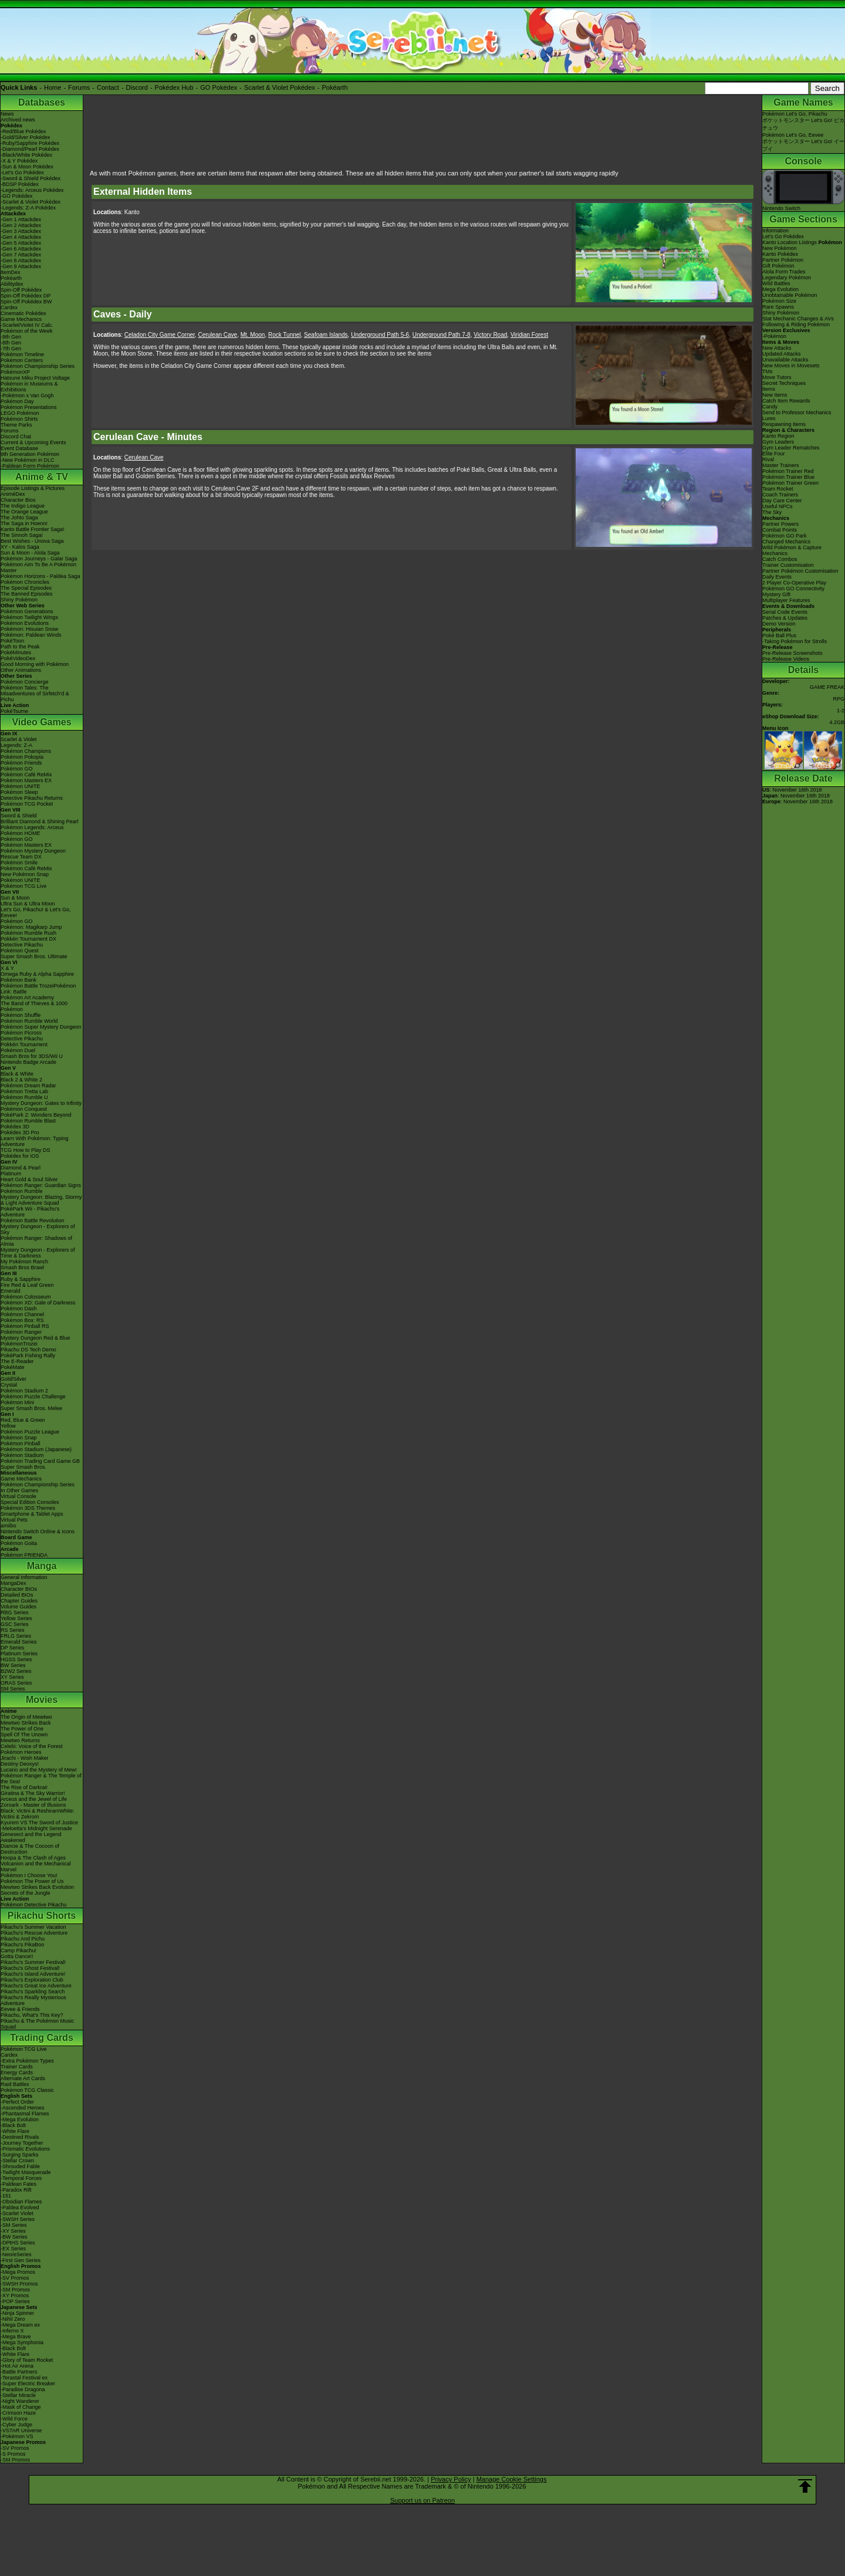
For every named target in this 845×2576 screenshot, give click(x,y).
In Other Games (19, 1490)
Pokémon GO (17, 769)
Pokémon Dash (19, 1308)
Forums (79, 87)
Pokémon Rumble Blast (28, 1121)
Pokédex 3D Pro (20, 1132)
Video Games (41, 722)
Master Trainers (780, 465)
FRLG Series (16, 1636)
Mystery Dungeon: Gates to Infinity (41, 1103)
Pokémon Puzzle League (30, 1432)
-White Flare (15, 2131)
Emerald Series (19, 1642)
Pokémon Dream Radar (28, 1085)
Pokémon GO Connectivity (793, 588)
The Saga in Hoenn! (24, 523)
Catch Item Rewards (786, 401)
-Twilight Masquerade (26, 2172)
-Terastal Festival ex (24, 2378)
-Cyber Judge (16, 2425)
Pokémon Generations (27, 611)
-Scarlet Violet (17, 2213)
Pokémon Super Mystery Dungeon (41, 1027)
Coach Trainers (780, 495)
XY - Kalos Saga (20, 547)
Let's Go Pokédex (783, 236)
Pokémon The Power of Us (32, 1881)
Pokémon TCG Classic (27, 2090)
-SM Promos (15, 2290)
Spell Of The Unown (24, 1734)
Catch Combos (779, 559)
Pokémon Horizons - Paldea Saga (40, 576)
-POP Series (15, 2301)
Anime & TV (41, 477)
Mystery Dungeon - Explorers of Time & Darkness (38, 1253)
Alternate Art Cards (23, 2078)
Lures (769, 418)
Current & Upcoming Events (33, 442)
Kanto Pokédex (780, 254)
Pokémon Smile (19, 863)
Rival (768, 459)
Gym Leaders (778, 442)
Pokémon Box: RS (22, 1320)
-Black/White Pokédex (26, 155)
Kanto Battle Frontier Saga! (33, 529)
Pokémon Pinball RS (25, 1326)
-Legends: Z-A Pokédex (28, 208)
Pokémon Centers (22, 360)
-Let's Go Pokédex (22, 172)
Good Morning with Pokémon (35, 664)
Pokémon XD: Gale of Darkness (38, 1303)
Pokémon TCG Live (23, 886)
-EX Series (13, 2249)
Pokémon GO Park (784, 536)
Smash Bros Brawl (22, 1267)
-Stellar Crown (17, 2160)
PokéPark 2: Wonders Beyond (36, 1115)
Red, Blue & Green (23, 1420)
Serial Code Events (784, 612)
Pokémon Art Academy (27, 997)
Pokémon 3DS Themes (28, 1508)
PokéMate (13, 1367)
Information (775, 231)
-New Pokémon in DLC (28, 460)
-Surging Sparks (20, 2155)
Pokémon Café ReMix (26, 774)
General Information (24, 1577)
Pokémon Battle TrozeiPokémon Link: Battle (38, 989)
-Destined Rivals (20, 2137)
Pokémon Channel (22, 1314)
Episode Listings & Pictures (33, 488)
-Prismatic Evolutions (25, 2149)
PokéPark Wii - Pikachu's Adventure (30, 1212)
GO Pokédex (218, 87)
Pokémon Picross (21, 1033)
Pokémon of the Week (26, 331)
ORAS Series (16, 1683)
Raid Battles (15, 2084)
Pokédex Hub (174, 87)
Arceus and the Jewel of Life (34, 1799)
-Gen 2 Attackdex (21, 225)
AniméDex (13, 494)
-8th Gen (11, 343)
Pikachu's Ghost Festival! (30, 1968)
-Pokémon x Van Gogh (27, 395)
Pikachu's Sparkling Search (33, 1991)
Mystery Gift (776, 594)
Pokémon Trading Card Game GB (40, 1461)
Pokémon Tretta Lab (24, 1091)
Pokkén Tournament (24, 1044)
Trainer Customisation (788, 565)
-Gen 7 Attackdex (21, 255)
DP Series (12, 1648)
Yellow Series (16, 1618)
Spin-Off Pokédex (21, 290)
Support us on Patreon (422, 2500)
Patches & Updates (784, 618)
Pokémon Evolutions (25, 623)
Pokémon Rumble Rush (28, 933)
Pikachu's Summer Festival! (33, 1962)
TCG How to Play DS (25, 1150)
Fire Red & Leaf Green (27, 1285)
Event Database (19, 448)
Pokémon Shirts (19, 419)
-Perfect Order (17, 2102)
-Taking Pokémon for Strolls (794, 641)
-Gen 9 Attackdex (21, 266)
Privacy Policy (451, 2479)
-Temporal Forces (21, 2178)
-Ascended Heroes (23, 2108)
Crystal (9, 1385)
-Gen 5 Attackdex (21, 243)
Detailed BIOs (17, 1595)
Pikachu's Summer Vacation (33, 1927)
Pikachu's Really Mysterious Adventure (33, 2000)
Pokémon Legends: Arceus (32, 827)
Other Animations (21, 670)
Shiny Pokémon (19, 600)
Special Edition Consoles (30, 1502)
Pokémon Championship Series (38, 366)
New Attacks (777, 348)
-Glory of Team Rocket (27, 2360)
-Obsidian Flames (21, 2202)
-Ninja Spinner (17, 2313)
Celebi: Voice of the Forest (32, 1746)
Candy (770, 407)
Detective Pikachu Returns (32, 798)
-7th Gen (11, 348)
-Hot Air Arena (17, 2366)
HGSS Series (16, 1659)
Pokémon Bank (18, 980)
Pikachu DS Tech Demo (28, 1350)
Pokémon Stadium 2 (24, 1391)
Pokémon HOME (20, 833)
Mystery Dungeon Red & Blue (35, 1338)
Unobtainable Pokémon (789, 295)
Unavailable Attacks (785, 360)
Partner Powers (780, 524)
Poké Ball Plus (779, 635)
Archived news (18, 120)
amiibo (8, 1526)
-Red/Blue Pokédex (23, 131)
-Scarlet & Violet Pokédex (30, 202)
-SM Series (14, 2225)
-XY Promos (15, 2295)
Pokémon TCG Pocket (27, 804)
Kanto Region (778, 436)
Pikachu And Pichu (23, 1939)
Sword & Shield (19, 816)
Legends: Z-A (16, 745)
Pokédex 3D (15, 1127)
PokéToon (12, 641)
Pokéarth (334, 87)
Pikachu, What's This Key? (32, 2015)
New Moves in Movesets (791, 366)
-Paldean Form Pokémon (30, 466)
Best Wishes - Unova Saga (32, 541)
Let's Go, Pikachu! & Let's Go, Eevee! (36, 912)
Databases (41, 102)
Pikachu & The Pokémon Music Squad (37, 2024)
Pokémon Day (17, 401)
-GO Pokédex (17, 196)
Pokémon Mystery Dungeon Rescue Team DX (33, 854)
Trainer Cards (17, 2067)
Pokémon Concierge (25, 682)
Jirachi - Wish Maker (25, 1758)
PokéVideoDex (18, 658)
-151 (6, 2196)
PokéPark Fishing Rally (28, 1355)
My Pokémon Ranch (24, 1262)
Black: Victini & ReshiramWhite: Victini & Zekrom (38, 1814)
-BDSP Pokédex (20, 184)
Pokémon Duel (18, 1050)
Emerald (11, 1291)
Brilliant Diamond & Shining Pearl (40, 821)
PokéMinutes (16, 652)
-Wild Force (14, 2419)
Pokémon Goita (19, 1543)
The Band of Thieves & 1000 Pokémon (34, 1006)
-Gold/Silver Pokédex (25, 137)
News (7, 114)
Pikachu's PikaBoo (22, 1945)
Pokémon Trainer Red (788, 471)
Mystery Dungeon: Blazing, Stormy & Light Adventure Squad (41, 1200)
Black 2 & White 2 (21, 1080)
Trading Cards (41, 2038)
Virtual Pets (14, 1520)
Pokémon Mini (17, 1402)
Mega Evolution (780, 289)
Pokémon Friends (21, 763)
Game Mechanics (21, 319)
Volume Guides (18, 1607)
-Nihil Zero (13, 2319)
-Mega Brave (16, 2337)
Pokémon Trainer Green (790, 483)
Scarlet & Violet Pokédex (279, 87)
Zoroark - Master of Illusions (33, 1805)
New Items (774, 395)
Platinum (11, 1174)
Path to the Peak (20, 647)
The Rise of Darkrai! (24, 1787)
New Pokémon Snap (25, 874)
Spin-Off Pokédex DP (25, 296)
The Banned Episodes (27, 594)
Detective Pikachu (22, 945)
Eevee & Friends (20, 2009)
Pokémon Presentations (29, 407)
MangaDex (13, 1583)
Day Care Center (782, 500)
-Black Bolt (13, 2125)
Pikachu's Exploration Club (32, 1980)
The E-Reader (17, 1361)
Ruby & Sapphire (20, 1279)
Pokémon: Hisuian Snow (29, 629)
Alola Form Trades (784, 272)
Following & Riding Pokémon (796, 324)
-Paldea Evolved (20, 2207)
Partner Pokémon (782, 260)
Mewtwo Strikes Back (26, 1723)
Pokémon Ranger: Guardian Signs (41, 1185)
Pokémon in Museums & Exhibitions (29, 387)
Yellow (8, 1426)
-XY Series (13, 2231)
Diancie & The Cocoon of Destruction (30, 1849)
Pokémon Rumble (22, 1191)
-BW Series (14, 2237)
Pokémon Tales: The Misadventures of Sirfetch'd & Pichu (35, 693)
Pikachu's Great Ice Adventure (36, 1986)
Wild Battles (776, 283)
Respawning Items (784, 424)
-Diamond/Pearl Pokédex (30, 149)
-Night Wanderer (20, 2401)
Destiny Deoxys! (20, 1764)
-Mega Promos (18, 2272)
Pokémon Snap (19, 1438)
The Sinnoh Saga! (22, 535)
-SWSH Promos (19, 2284)
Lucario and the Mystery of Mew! (39, 1770)
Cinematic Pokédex (23, 313)
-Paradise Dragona (23, 2389)
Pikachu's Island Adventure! (33, 1974)
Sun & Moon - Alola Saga (30, 553)
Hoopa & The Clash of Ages (33, 1858)
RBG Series (15, 1612)
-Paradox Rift (16, 2190)
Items (768, 389)
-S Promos (13, 2454)
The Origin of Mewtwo (26, 1717)
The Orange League (24, 512)
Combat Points (779, 530)
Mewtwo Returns (20, 1740)
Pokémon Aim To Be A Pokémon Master (38, 567)
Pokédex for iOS (20, 1156)
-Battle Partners (19, 2372)
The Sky (772, 512)
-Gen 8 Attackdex (21, 260)
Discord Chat (16, 437)
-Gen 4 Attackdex (21, 237)
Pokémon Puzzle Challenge (33, 1396)
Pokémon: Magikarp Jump (31, 927)
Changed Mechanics (786, 542)
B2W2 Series (16, 1671)
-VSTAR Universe (21, 2430)
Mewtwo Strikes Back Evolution (37, 1887)
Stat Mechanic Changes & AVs (798, 319)
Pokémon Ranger (21, 1332)
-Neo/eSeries (16, 2254)
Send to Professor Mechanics (797, 412)
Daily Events (777, 577)
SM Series (13, 1689)
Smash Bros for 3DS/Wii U (32, 1056)
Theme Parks (16, 425)
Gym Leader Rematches (791, 448)
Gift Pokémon (778, 266)
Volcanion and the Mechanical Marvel (36, 1866)
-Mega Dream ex (20, 2325)
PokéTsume (14, 711)
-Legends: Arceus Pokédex (32, 190)
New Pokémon (779, 248)
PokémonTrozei (19, 1344)
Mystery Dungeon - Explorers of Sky (38, 1229)
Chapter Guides (19, 1601)
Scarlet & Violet (18, 739)
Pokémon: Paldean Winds (31, 635)
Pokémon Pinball (20, 1443)
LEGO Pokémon (20, 413)
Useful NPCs (777, 506)
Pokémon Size (779, 301)
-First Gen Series (20, 2260)
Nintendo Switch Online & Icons (38, 1531)
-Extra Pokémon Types (27, 2061)
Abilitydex (12, 284)
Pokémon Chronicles (25, 582)
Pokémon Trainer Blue (788, 477)
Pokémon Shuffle (20, 1015)
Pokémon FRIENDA (24, 1555)
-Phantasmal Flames (25, 2114)
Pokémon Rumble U (24, 1097)
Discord (137, 87)
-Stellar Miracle (18, 2395)
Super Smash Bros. (23, 1467)
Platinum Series (19, 1654)
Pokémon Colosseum (26, 1297)
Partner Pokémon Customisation (800, 571)
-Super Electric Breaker (28, 2383)
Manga (42, 1566)
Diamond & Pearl (20, 1168)
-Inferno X (12, 2331)
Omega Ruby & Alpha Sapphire (37, 974)
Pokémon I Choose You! (29, 1875)
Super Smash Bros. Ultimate (34, 956)
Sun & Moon (15, 898)
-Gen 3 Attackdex (21, 231)
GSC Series (15, 1624)
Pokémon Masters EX (26, 780)
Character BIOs (19, 1589)
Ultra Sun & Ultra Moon (28, 904)
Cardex (9, 307)
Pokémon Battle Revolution (33, 1220)
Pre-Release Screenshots (792, 653)
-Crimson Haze (18, 2413)
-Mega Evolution (20, 2119)
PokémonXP (15, 372)
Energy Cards (17, 2072)
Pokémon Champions (26, 751)
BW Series (13, 1665)
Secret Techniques (784, 383)
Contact (108, 87)
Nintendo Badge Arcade (28, 1062)
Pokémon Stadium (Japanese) (36, 1449)
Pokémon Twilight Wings (29, 617)
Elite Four (773, 454)
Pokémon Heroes (21, 1752)
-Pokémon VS (17, 2436)
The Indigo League (23, 506)
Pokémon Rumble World (29, 1021)
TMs (767, 371)
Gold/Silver (13, 1379)
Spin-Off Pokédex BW (26, 302)
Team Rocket (777, 489)
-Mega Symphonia (22, 2342)
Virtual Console (18, 1496)
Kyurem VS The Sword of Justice (39, 1822)
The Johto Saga (19, 517)
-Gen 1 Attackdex (21, 219)
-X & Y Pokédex (19, 161)
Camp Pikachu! (18, 1950)
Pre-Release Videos (785, 659)
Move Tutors (777, 377)
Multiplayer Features (786, 600)
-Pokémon (774, 336)
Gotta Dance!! (17, 1956)
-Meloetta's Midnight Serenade (36, 1828)
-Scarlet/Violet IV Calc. (27, 325)
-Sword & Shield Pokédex (30, 178)
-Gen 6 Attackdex (21, 249)
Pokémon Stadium (22, 1455)
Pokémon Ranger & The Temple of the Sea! (41, 1778)
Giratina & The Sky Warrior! (33, 1793)
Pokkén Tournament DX (28, 939)
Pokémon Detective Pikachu (34, 1905)
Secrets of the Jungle (25, 1893)
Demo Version (779, 624)
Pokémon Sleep (19, 792)
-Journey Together (22, 2143)
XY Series (12, 1677)
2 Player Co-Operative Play (794, 583)
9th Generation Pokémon (30, 454)
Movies (42, 1700)
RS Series (13, 1630)
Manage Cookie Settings (511, 2479)
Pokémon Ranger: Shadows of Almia (36, 1241)
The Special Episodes (26, 588)
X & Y (7, 968)
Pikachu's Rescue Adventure (34, 1933)
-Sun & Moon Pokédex (27, 167)
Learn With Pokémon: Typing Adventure (34, 1141)
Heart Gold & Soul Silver (29, 1179)
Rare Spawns (778, 307)
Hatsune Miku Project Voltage (35, 378)
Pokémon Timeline (22, 354)
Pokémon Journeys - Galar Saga (39, 559)
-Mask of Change (21, 2407)
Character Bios (18, 500)
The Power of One (22, 1729)
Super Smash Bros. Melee (31, 1408)
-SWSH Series (18, 2219)
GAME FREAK (827, 687)
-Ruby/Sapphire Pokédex (30, 143)
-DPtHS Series (18, 2243)
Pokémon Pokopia (22, 757)
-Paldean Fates (18, 2184)
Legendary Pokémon (786, 277)
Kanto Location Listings (789, 242)
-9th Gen (11, 337)
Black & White (17, 1074)
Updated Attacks (781, 354)
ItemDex (11, 272)
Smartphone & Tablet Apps (32, 1514)
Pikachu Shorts (42, 1916)
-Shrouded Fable (20, 2166)
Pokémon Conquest (24, 1109)
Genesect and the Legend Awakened (31, 1837)
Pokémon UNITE (20, 786)
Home (52, 87)
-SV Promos (15, 2278)
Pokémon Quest (20, 951)
